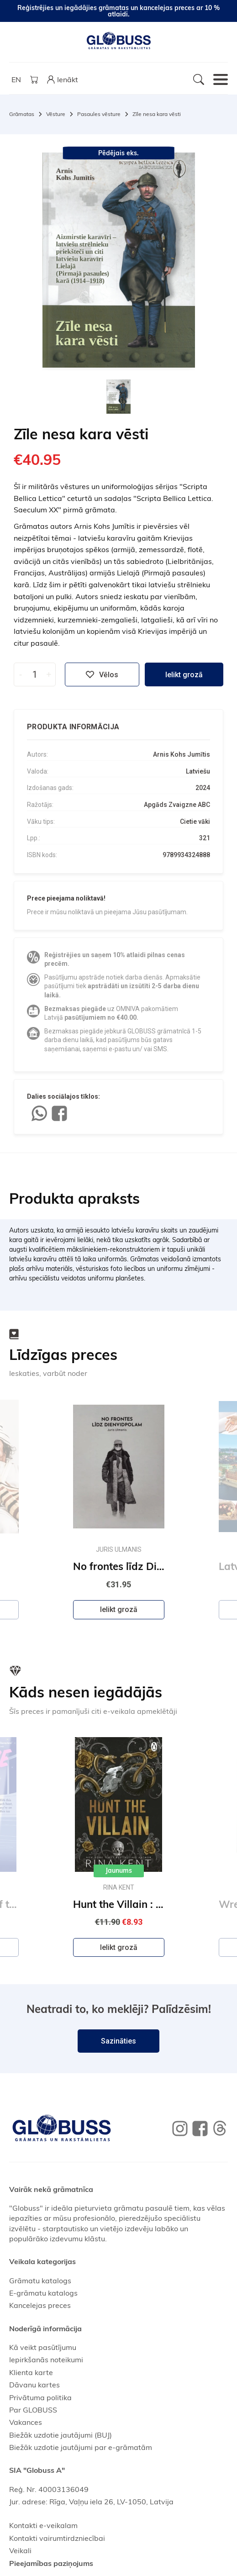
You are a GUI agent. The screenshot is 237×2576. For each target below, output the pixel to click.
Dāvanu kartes (34, 2384)
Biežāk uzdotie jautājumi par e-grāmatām (80, 2447)
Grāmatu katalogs (40, 2280)
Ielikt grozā (184, 674)
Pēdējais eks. (118, 153)
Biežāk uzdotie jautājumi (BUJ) (60, 2434)
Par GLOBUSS (33, 2409)
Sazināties (118, 2041)
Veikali (20, 2550)
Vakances (25, 2422)
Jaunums (118, 1870)
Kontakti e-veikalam (43, 2525)
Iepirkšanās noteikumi (46, 2359)
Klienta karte (31, 2372)
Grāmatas (21, 114)
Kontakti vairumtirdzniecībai (57, 2538)
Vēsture (55, 114)
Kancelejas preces (40, 2305)
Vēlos (101, 674)
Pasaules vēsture (99, 114)
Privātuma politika (40, 2397)
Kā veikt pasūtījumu (42, 2347)
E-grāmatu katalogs (43, 2292)
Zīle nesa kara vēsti (156, 114)
